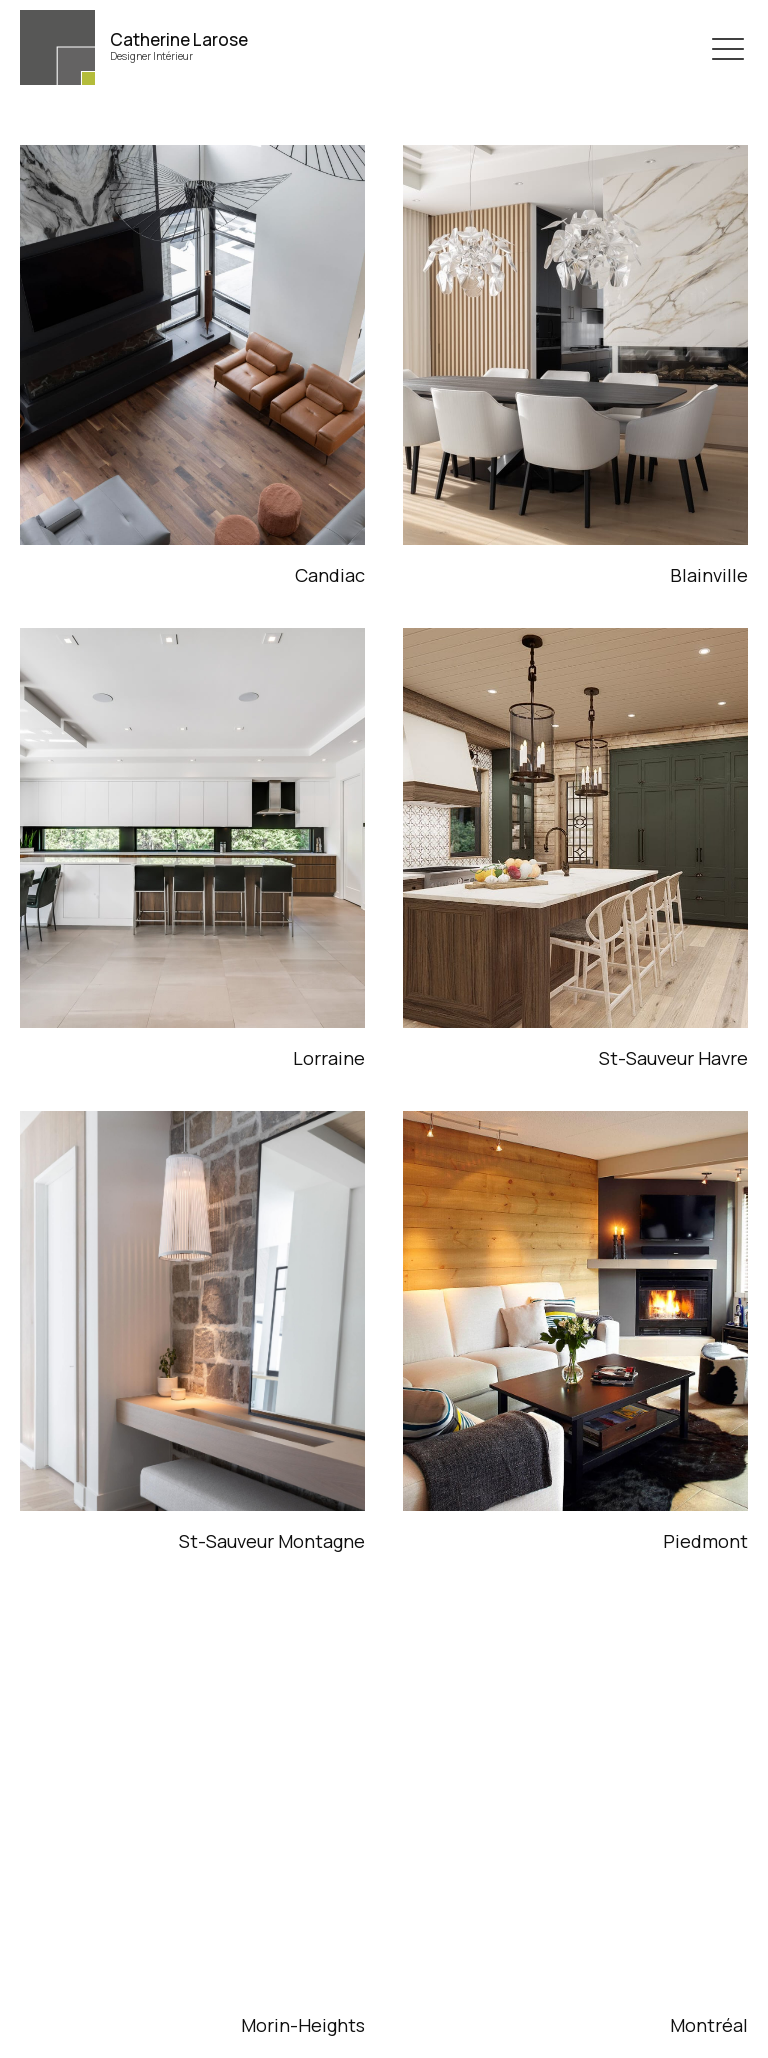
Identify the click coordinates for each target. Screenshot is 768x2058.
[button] (728, 48)
